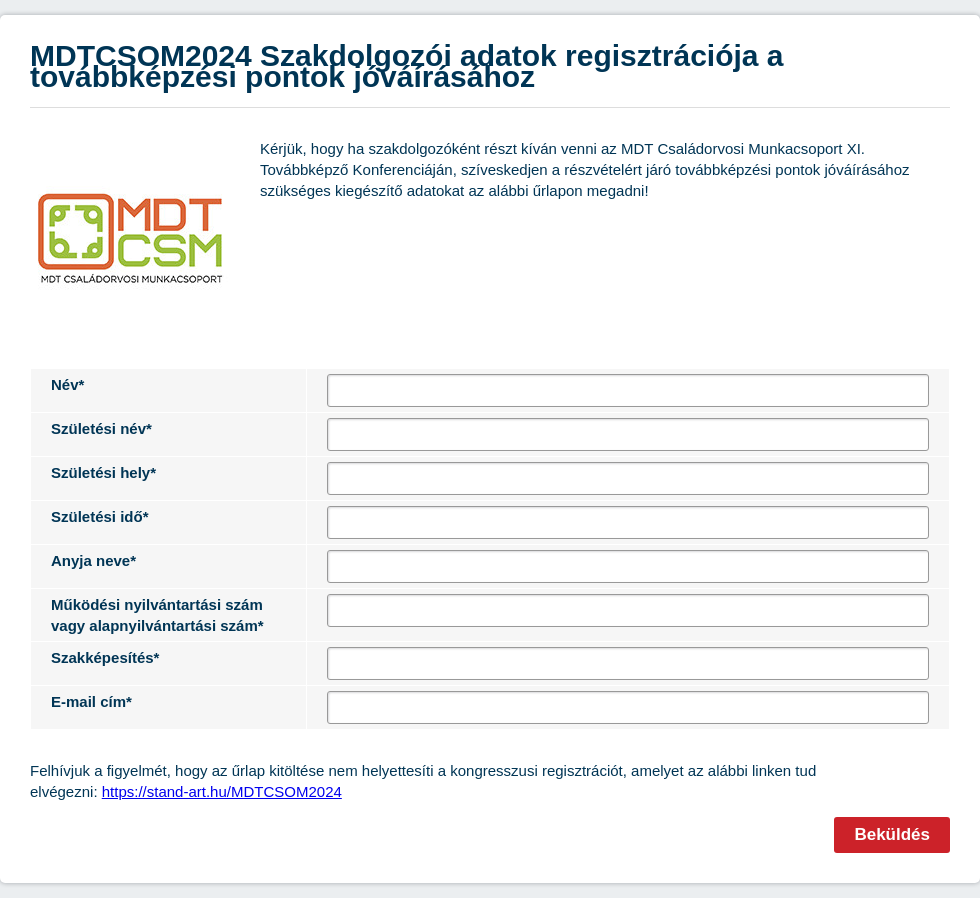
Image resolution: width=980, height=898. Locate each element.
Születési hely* (103, 472)
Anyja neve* (93, 560)
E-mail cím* (91, 701)
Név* (67, 384)
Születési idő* (100, 516)
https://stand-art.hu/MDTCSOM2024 (222, 791)
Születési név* (101, 428)
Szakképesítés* (105, 657)
